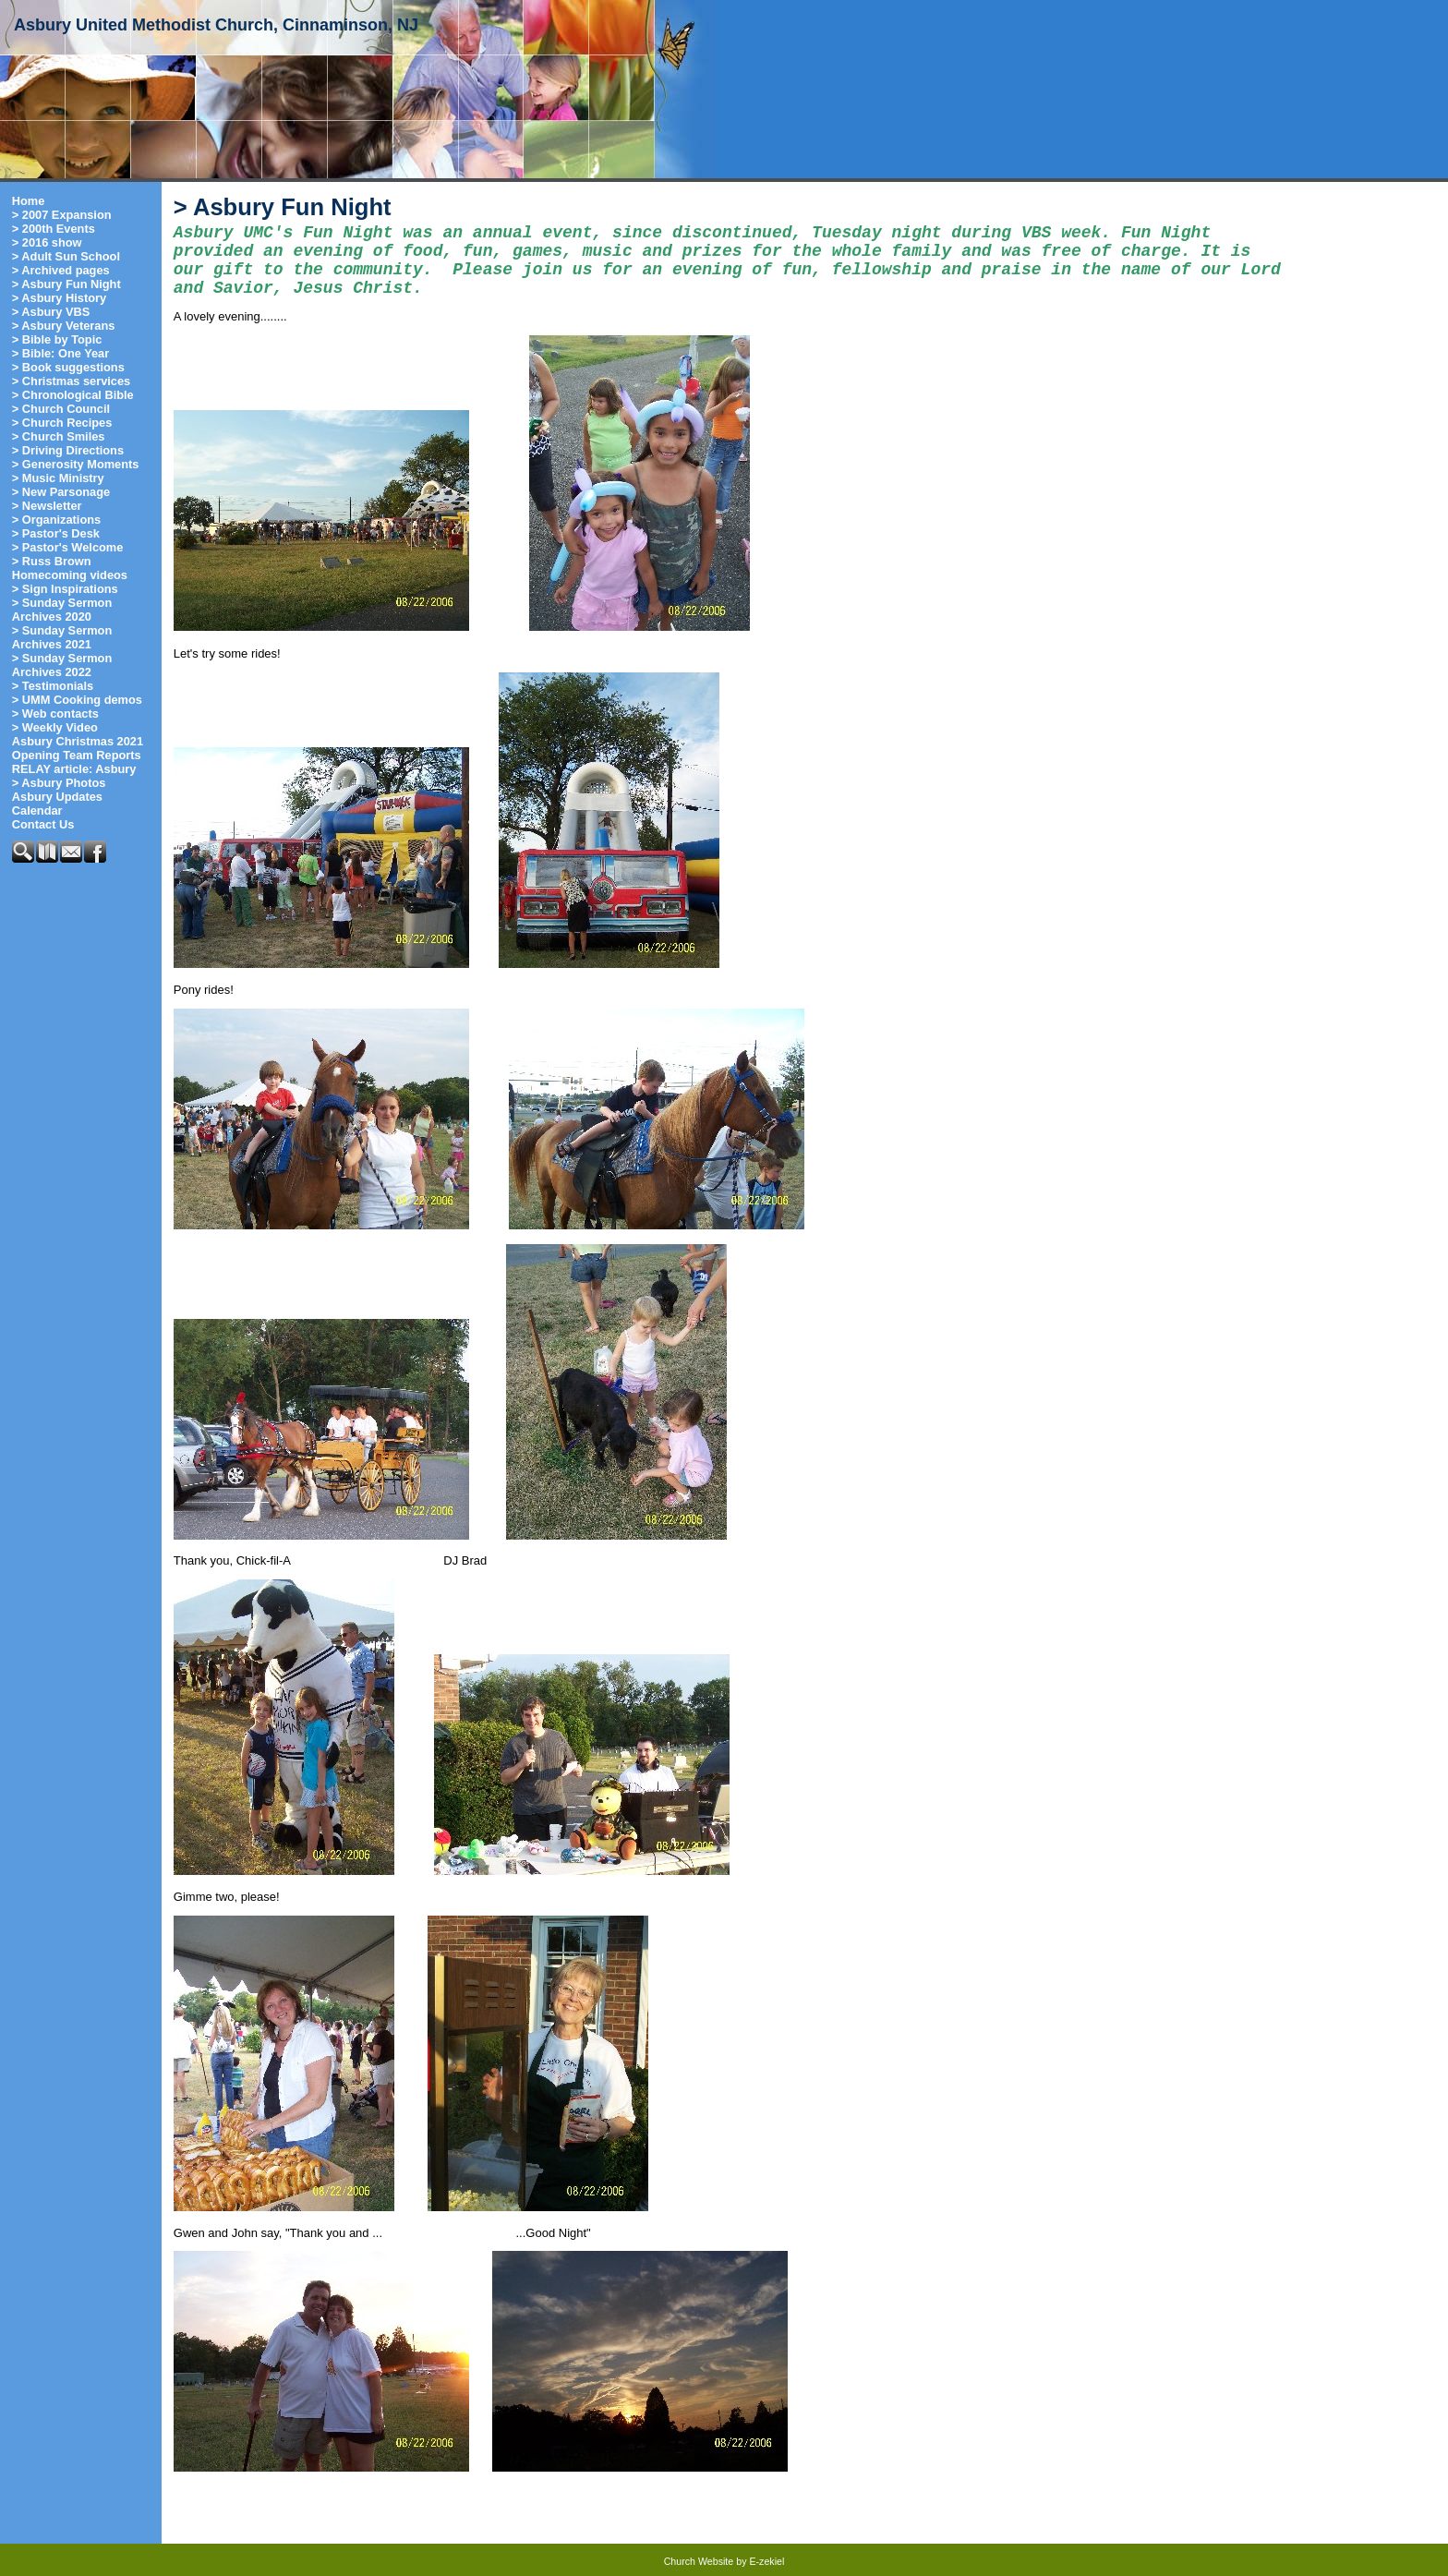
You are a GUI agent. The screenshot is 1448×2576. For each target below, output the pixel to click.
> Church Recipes (62, 422)
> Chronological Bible (73, 395)
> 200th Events (53, 229)
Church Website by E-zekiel (724, 2561)
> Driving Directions (68, 450)
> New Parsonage (61, 492)
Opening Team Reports (76, 755)
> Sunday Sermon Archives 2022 (62, 665)
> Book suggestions (68, 367)
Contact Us (43, 824)
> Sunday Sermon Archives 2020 (62, 609)
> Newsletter (47, 506)
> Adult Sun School (66, 256)
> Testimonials (52, 686)
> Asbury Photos (59, 783)
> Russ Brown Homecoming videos (69, 568)
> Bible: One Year (60, 353)
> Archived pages (61, 270)
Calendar (37, 810)
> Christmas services (71, 381)
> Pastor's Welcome (68, 547)
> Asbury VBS (51, 312)
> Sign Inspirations (65, 589)
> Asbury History (59, 298)
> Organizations (56, 519)
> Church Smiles (58, 436)
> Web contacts (55, 713)
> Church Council (61, 409)
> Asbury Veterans (63, 326)
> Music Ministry (58, 478)
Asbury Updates (57, 797)
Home (28, 201)
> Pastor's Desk (56, 533)
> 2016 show (47, 242)
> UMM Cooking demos (77, 700)
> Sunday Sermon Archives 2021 (62, 637)
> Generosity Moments (75, 464)
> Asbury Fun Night (66, 284)
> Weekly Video (55, 727)
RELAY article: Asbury (74, 769)
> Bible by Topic (57, 339)
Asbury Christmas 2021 (77, 741)
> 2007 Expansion (62, 215)
